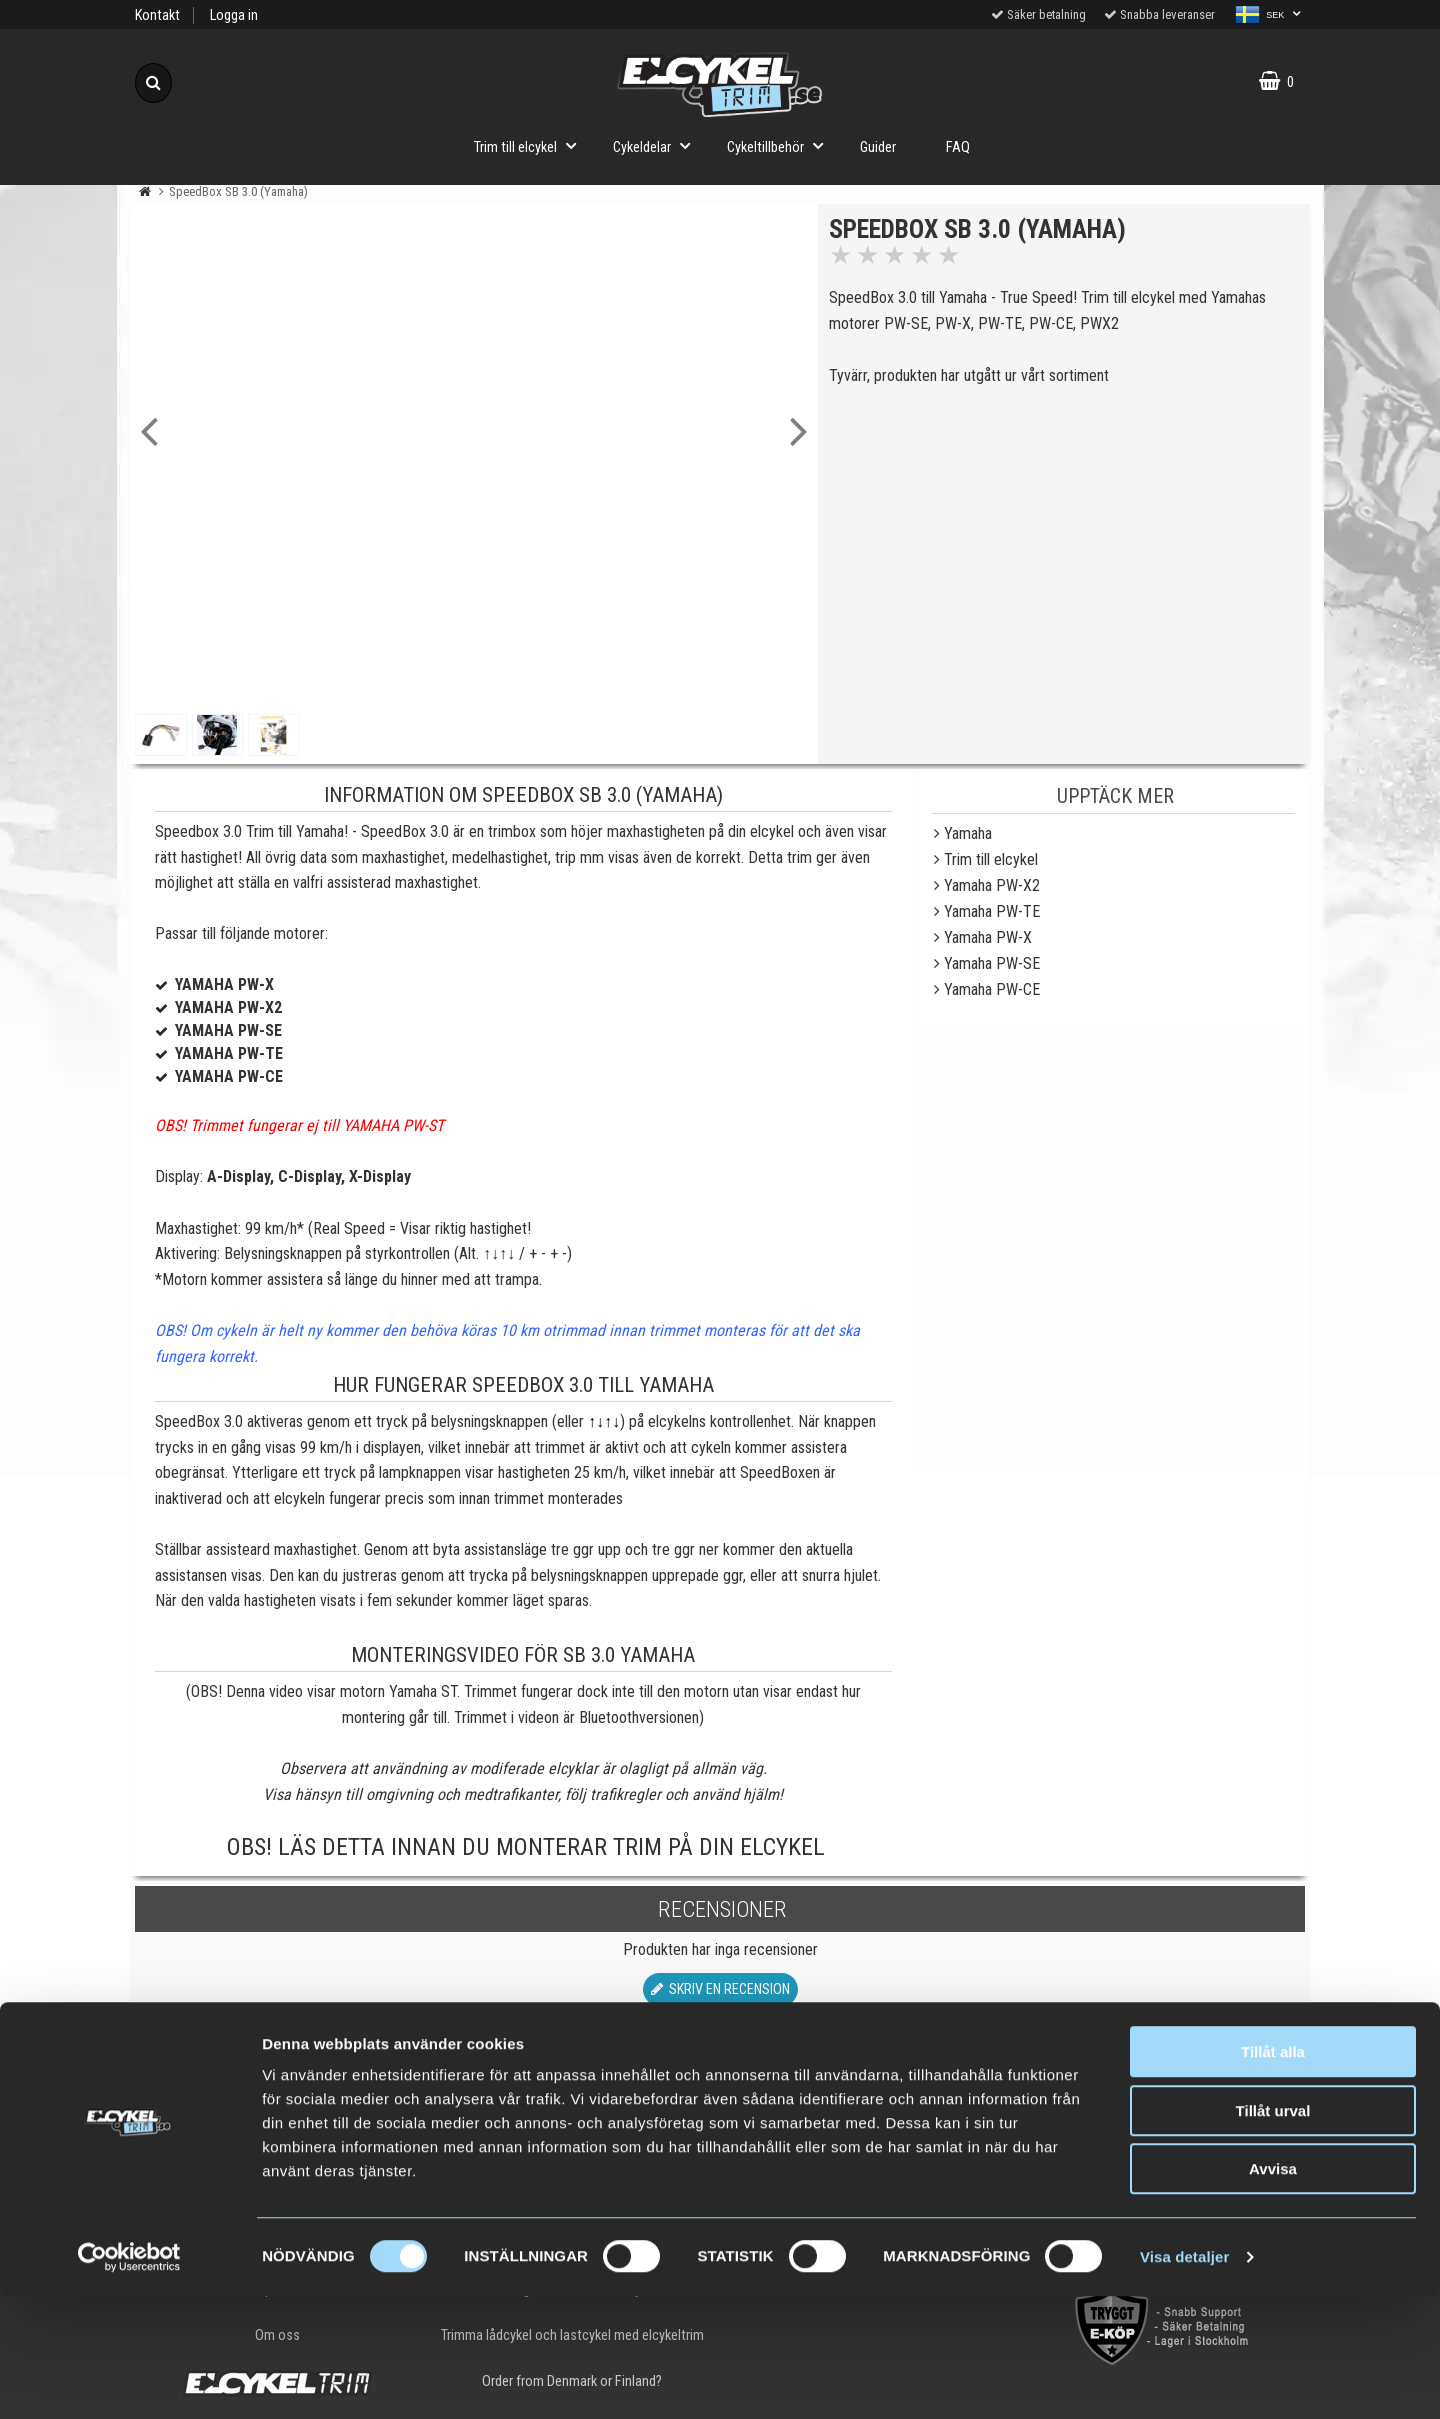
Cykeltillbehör (781, 145)
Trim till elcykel (531, 145)
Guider (878, 147)
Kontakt (157, 15)
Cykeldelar (657, 145)
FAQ (958, 147)
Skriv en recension (720, 1989)
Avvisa (1273, 2291)
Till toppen (720, 2070)
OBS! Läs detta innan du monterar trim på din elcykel (526, 1847)
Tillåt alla (1273, 2174)
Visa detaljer (1184, 2379)
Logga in (234, 15)
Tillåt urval (1273, 2233)
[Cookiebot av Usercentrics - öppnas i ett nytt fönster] (129, 2380)
